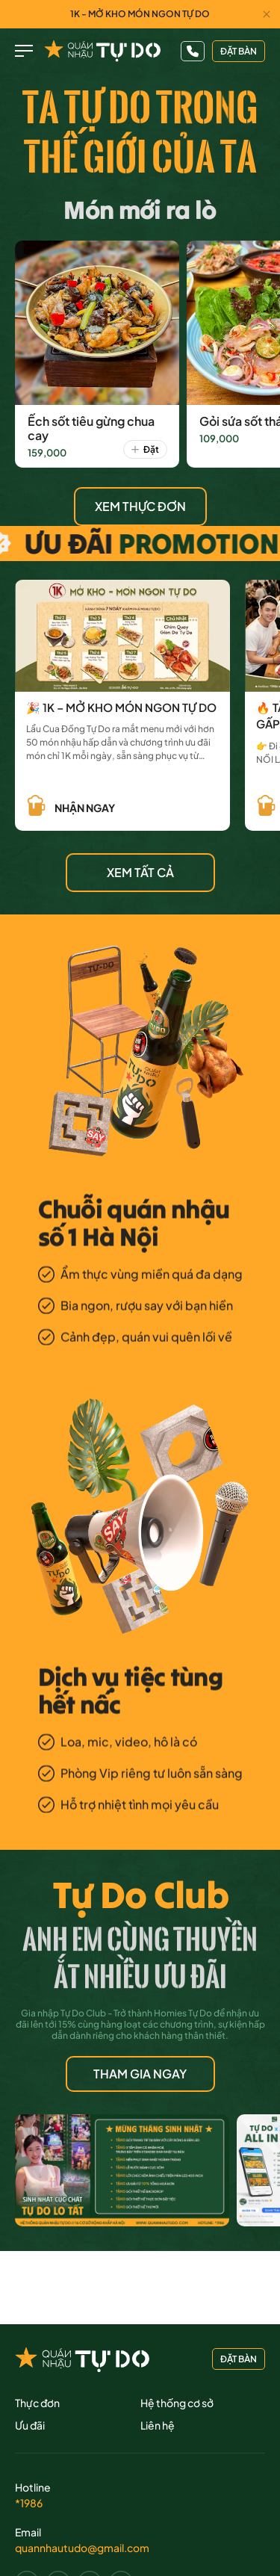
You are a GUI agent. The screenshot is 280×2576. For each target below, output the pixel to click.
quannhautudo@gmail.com (82, 2547)
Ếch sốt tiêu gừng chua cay (91, 428)
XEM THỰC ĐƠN (140, 506)
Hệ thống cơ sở (177, 2402)
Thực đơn (37, 2402)
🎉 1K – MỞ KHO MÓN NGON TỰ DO (121, 707)
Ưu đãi (30, 2425)
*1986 (29, 2503)
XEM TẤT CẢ (140, 872)
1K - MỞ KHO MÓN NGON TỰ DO (140, 13)
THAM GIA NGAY (140, 2073)
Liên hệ (157, 2425)
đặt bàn (238, 51)
